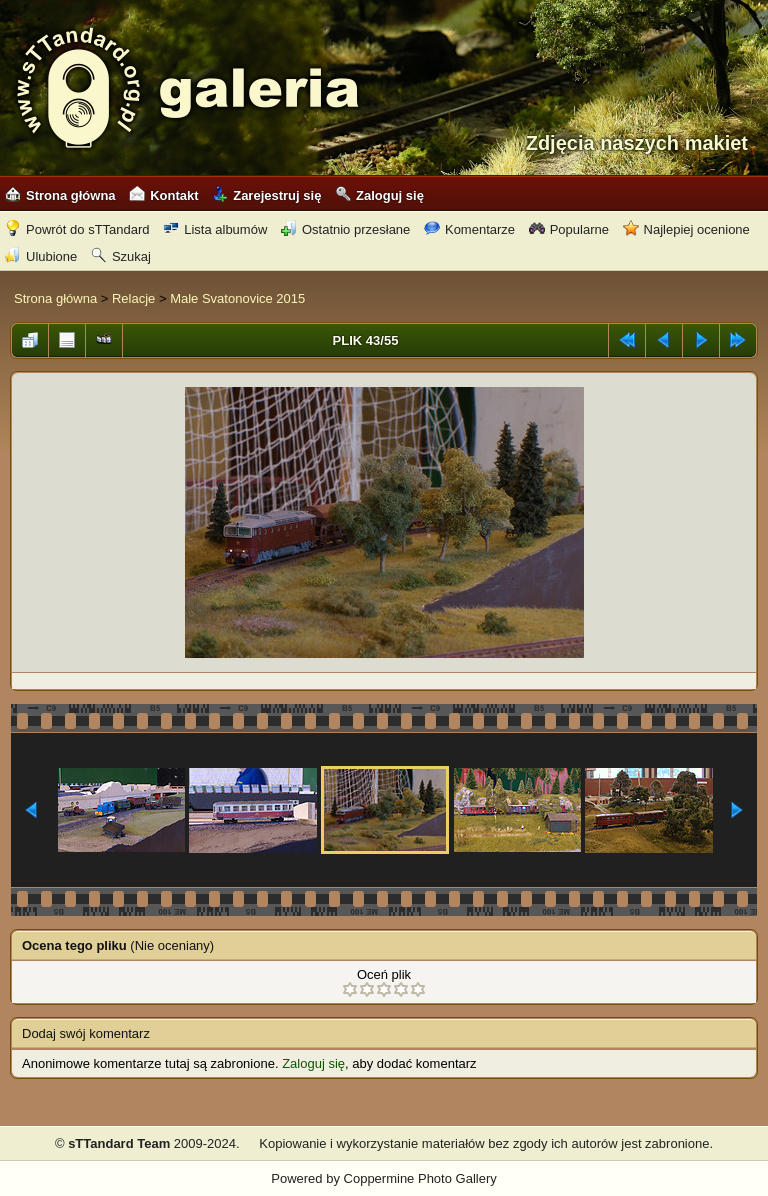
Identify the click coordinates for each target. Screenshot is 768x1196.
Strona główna (60, 195)
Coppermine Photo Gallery (420, 1178)
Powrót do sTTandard (77, 229)
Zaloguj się (379, 195)
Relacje (133, 298)
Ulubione (41, 256)
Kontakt (163, 195)
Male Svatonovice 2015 (237, 298)
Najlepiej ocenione (686, 229)
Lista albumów (215, 229)
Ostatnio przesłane (345, 229)
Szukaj (121, 256)
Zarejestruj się (266, 195)
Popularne (569, 229)
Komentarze (469, 229)
